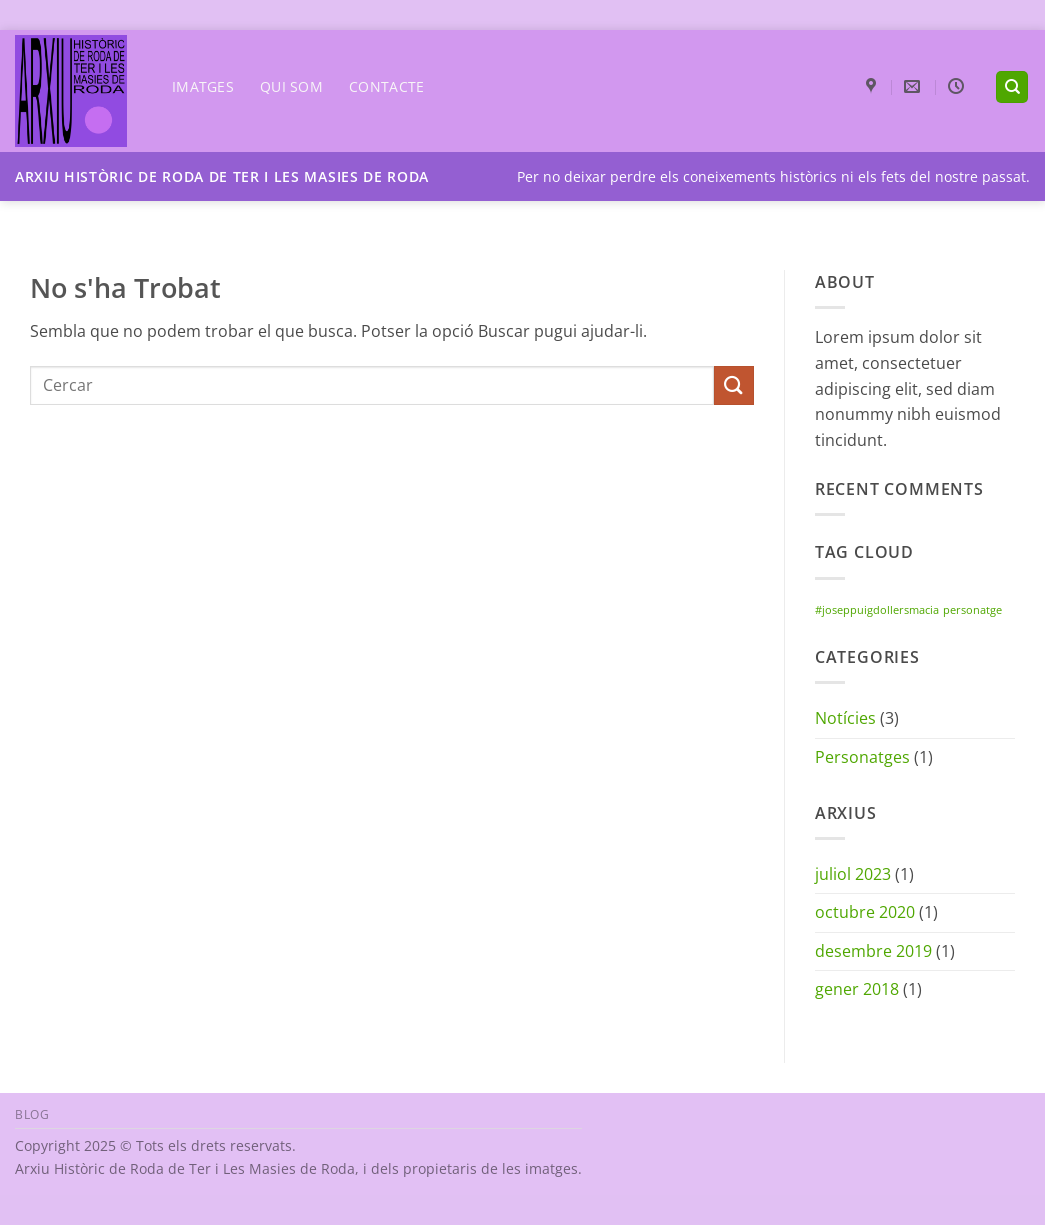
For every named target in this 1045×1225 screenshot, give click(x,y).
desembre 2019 (873, 951)
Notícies (845, 718)
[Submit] (734, 385)
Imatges (203, 86)
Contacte (386, 86)
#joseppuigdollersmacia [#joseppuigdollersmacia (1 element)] (877, 610)
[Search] (1012, 87)
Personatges (862, 757)
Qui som (291, 86)
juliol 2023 (853, 874)
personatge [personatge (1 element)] (972, 610)
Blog (32, 1114)
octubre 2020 (865, 912)
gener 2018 (857, 989)
